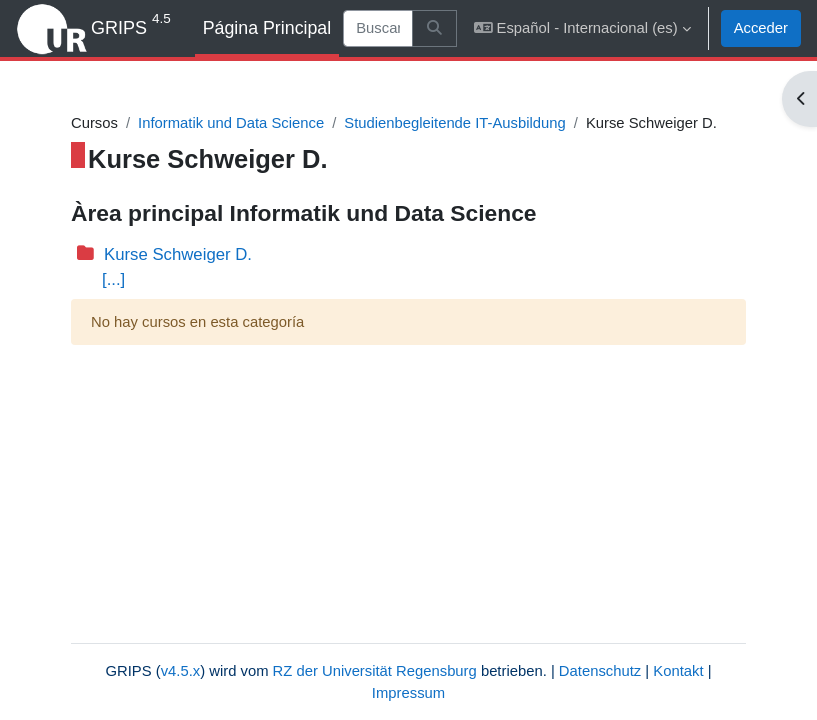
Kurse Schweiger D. (178, 254)
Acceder (761, 28)
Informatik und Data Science (231, 123)
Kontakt (678, 671)
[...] (113, 279)
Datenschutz (600, 671)
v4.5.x (181, 671)
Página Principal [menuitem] (267, 28)
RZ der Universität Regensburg (375, 671)
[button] (582, 28)
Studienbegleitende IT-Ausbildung (455, 123)
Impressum (408, 693)
